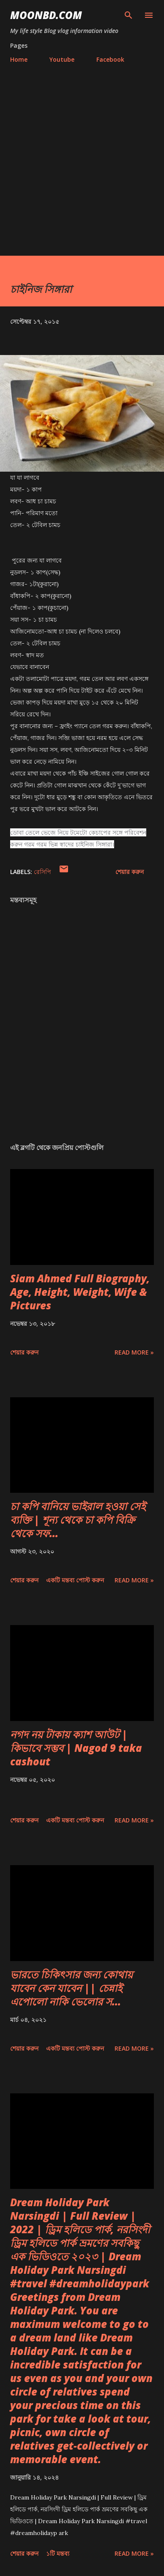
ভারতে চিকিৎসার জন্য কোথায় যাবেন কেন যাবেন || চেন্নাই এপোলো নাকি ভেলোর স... (71, 1987)
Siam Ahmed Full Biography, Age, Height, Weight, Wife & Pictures (80, 1291)
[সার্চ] (128, 15)
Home (18, 59)
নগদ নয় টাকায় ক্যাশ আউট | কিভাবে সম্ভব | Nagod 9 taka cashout (76, 1747)
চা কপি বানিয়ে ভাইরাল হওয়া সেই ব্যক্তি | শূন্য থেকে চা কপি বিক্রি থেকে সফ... (77, 1519)
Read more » (134, 1352)
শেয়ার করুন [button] (129, 872)
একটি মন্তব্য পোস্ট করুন (75, 1580)
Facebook (110, 59)
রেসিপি (42, 872)
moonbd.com (46, 15)
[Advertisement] (82, 169)
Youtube (61, 59)
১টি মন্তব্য (57, 2553)
